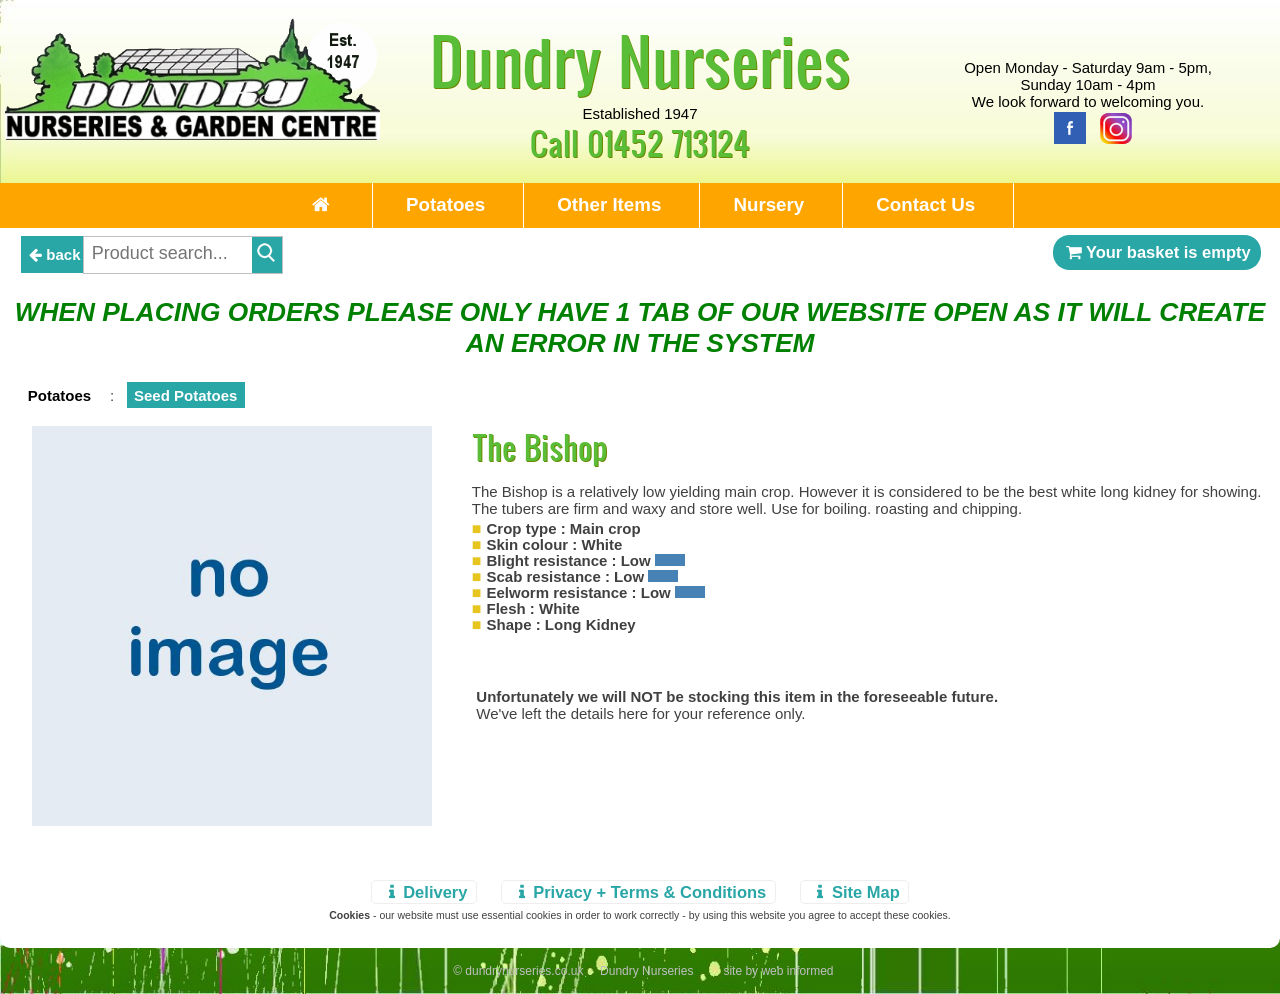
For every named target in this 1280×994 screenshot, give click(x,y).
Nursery (768, 204)
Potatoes (445, 204)
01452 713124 (668, 142)
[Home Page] (192, 134)
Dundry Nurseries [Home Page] (640, 60)
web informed (797, 971)
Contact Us (925, 204)
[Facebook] (1065, 126)
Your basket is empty (1157, 252)
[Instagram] (1111, 126)
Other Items (609, 204)
